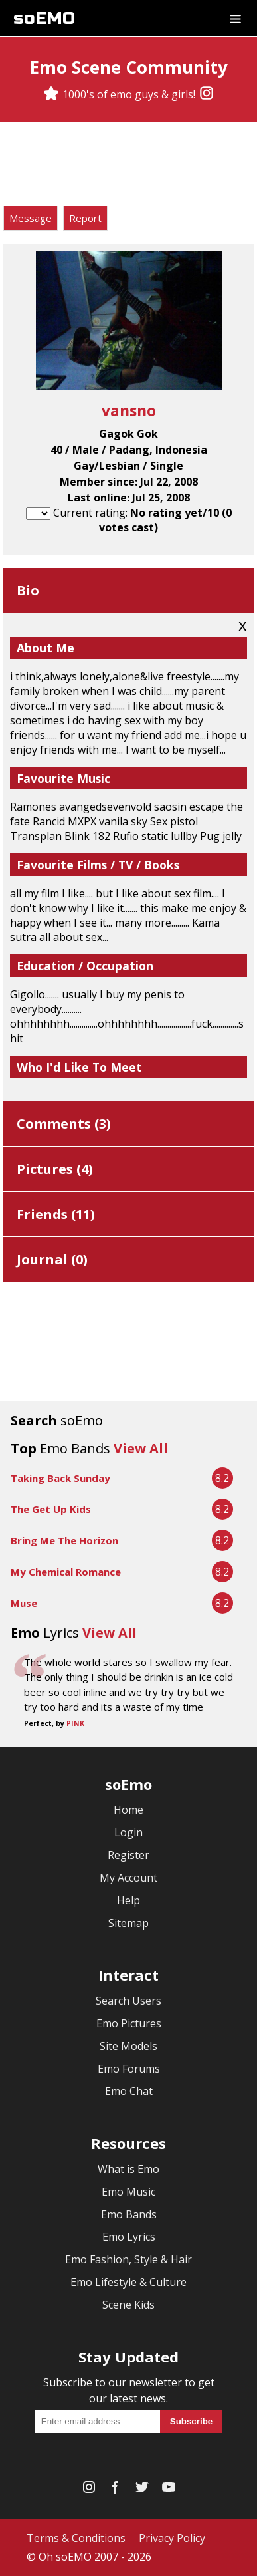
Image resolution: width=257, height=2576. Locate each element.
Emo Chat (129, 2091)
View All (141, 1448)
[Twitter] (142, 2490)
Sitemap (128, 1923)
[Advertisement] (129, 165)
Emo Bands (129, 2214)
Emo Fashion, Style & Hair (128, 2259)
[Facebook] (116, 2490)
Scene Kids (128, 2304)
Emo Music (128, 2191)
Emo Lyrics (128, 2236)
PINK (75, 1723)
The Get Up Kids (51, 1509)
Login (128, 1832)
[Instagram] (206, 94)
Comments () (64, 1124)
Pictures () (55, 1169)
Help (128, 1900)
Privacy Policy (172, 2538)
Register (128, 1855)
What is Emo (128, 2169)
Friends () (56, 1214)
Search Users (128, 2000)
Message (30, 218)
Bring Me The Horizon (64, 1540)
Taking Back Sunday (60, 1478)
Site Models (128, 2046)
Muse (24, 1603)
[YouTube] (169, 2490)
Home (128, 1809)
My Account (128, 1877)
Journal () (52, 1259)
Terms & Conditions (76, 2538)
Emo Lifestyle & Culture (128, 2282)
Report (85, 218)
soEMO (44, 18)
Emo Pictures (128, 2023)
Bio (28, 590)
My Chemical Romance (66, 1571)
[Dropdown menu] (235, 18)
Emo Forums (129, 2068)
